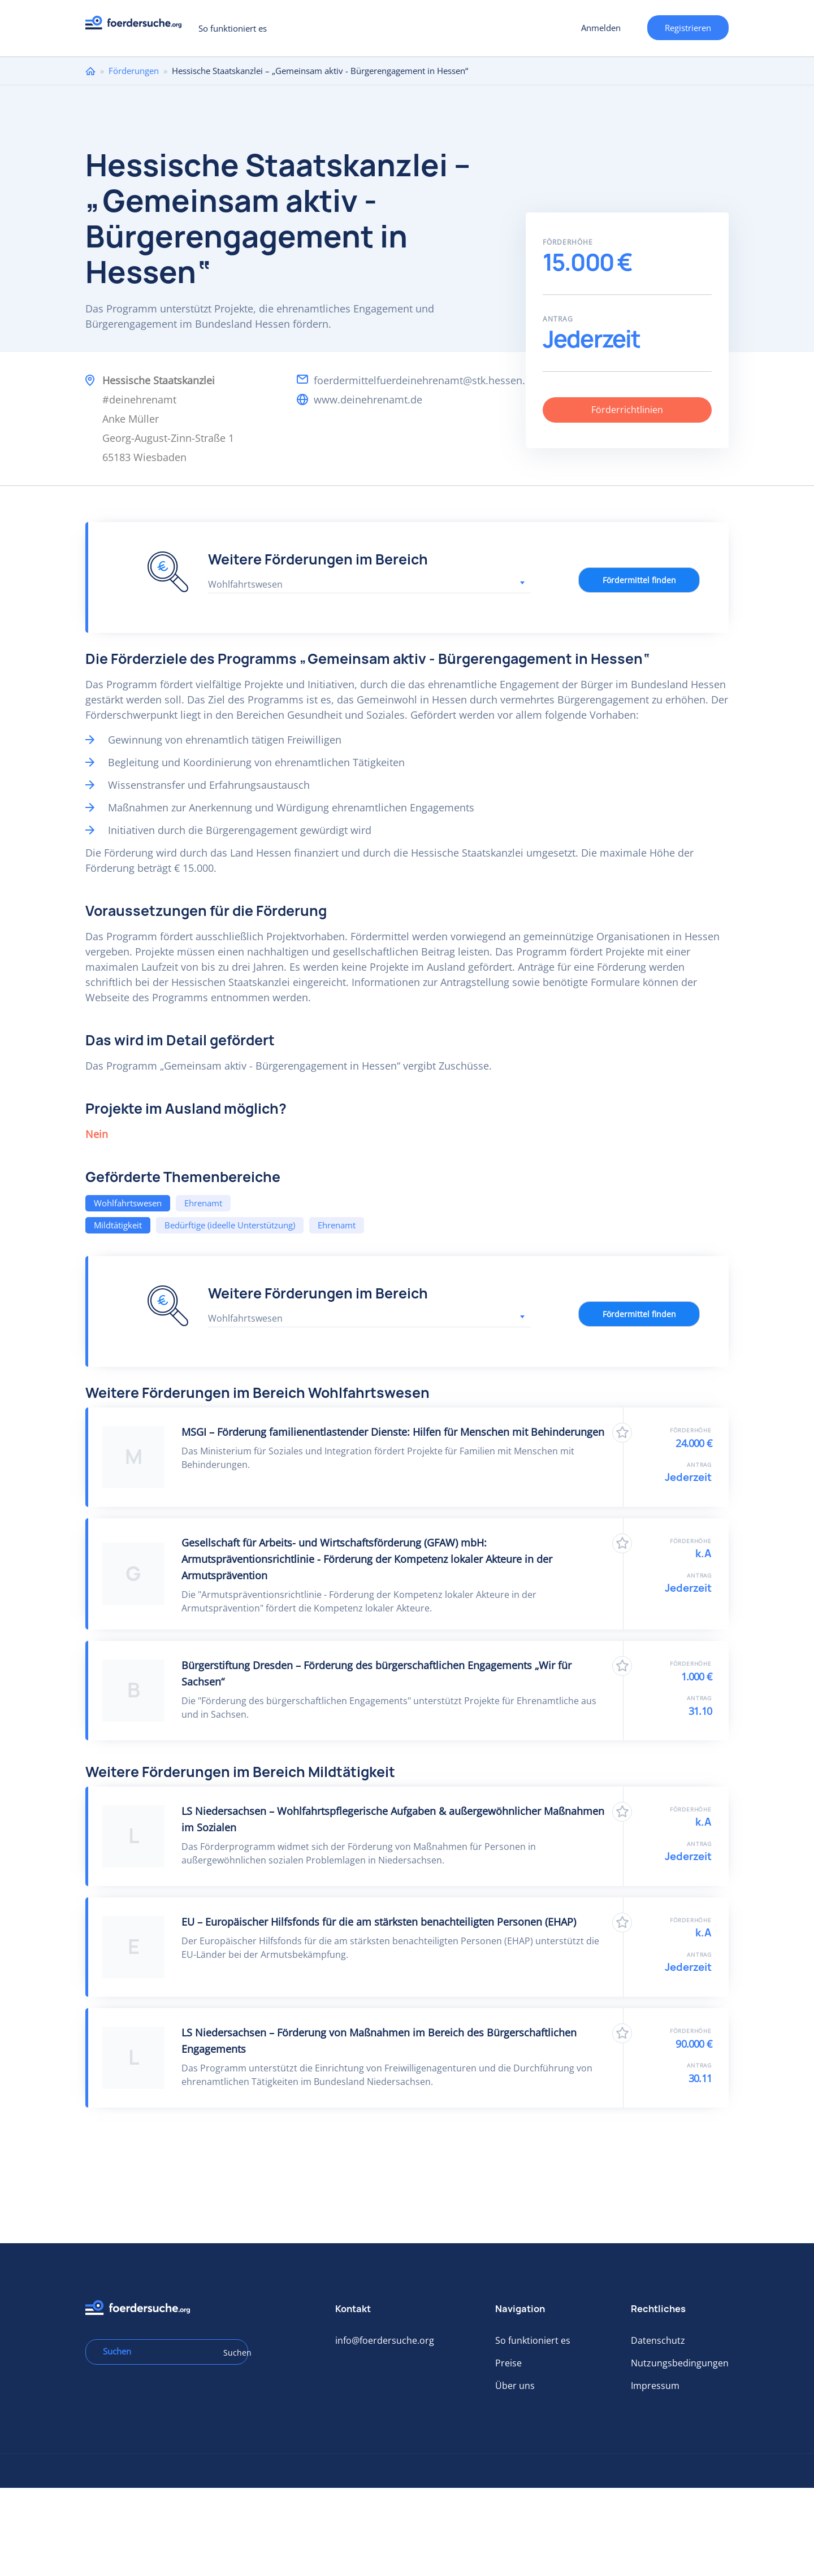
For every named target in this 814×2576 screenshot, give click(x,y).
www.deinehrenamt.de (368, 399)
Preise (508, 2363)
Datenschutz (658, 2340)
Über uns (515, 2385)
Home (90, 71)
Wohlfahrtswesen (128, 1203)
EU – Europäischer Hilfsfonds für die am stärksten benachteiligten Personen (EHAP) (378, 1921)
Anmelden (601, 27)
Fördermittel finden (639, 580)
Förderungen (134, 70)
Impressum (655, 2385)
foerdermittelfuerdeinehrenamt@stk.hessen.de (425, 380)
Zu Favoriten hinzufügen (622, 1433)
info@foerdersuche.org (384, 2340)
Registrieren (688, 27)
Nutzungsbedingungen (680, 2363)
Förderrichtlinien (627, 409)
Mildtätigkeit (118, 1225)
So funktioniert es (232, 28)
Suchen (231, 2352)
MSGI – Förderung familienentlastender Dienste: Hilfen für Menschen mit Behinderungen (392, 1432)
